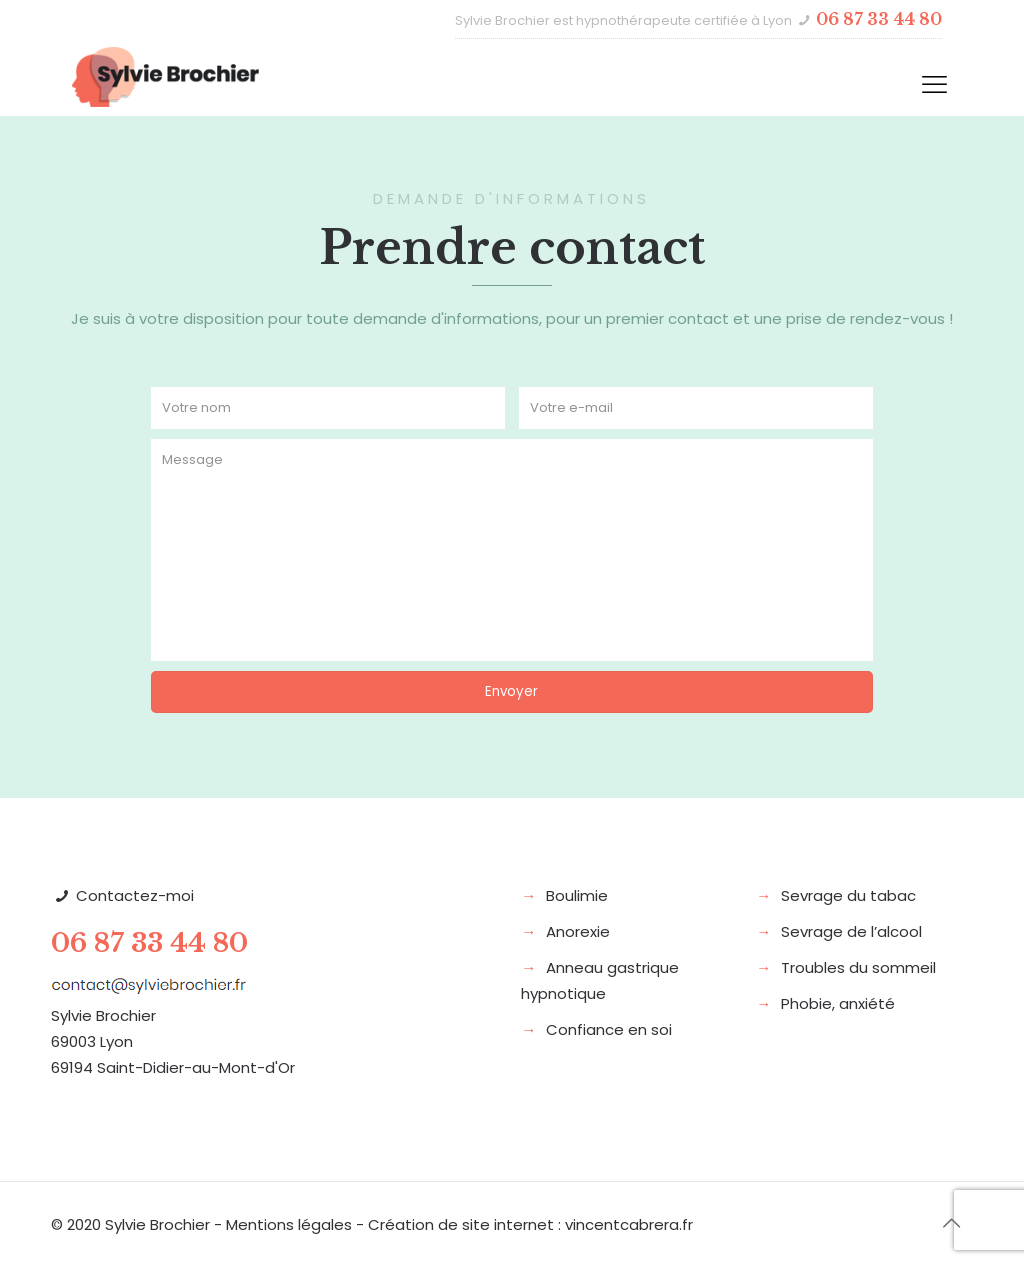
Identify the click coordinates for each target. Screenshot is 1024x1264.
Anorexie (578, 931)
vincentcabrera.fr (629, 1224)
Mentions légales (289, 1224)
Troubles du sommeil (858, 967)
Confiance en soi (609, 1029)
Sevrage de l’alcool (851, 931)
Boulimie (577, 895)
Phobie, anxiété (838, 1003)
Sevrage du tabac (848, 895)
